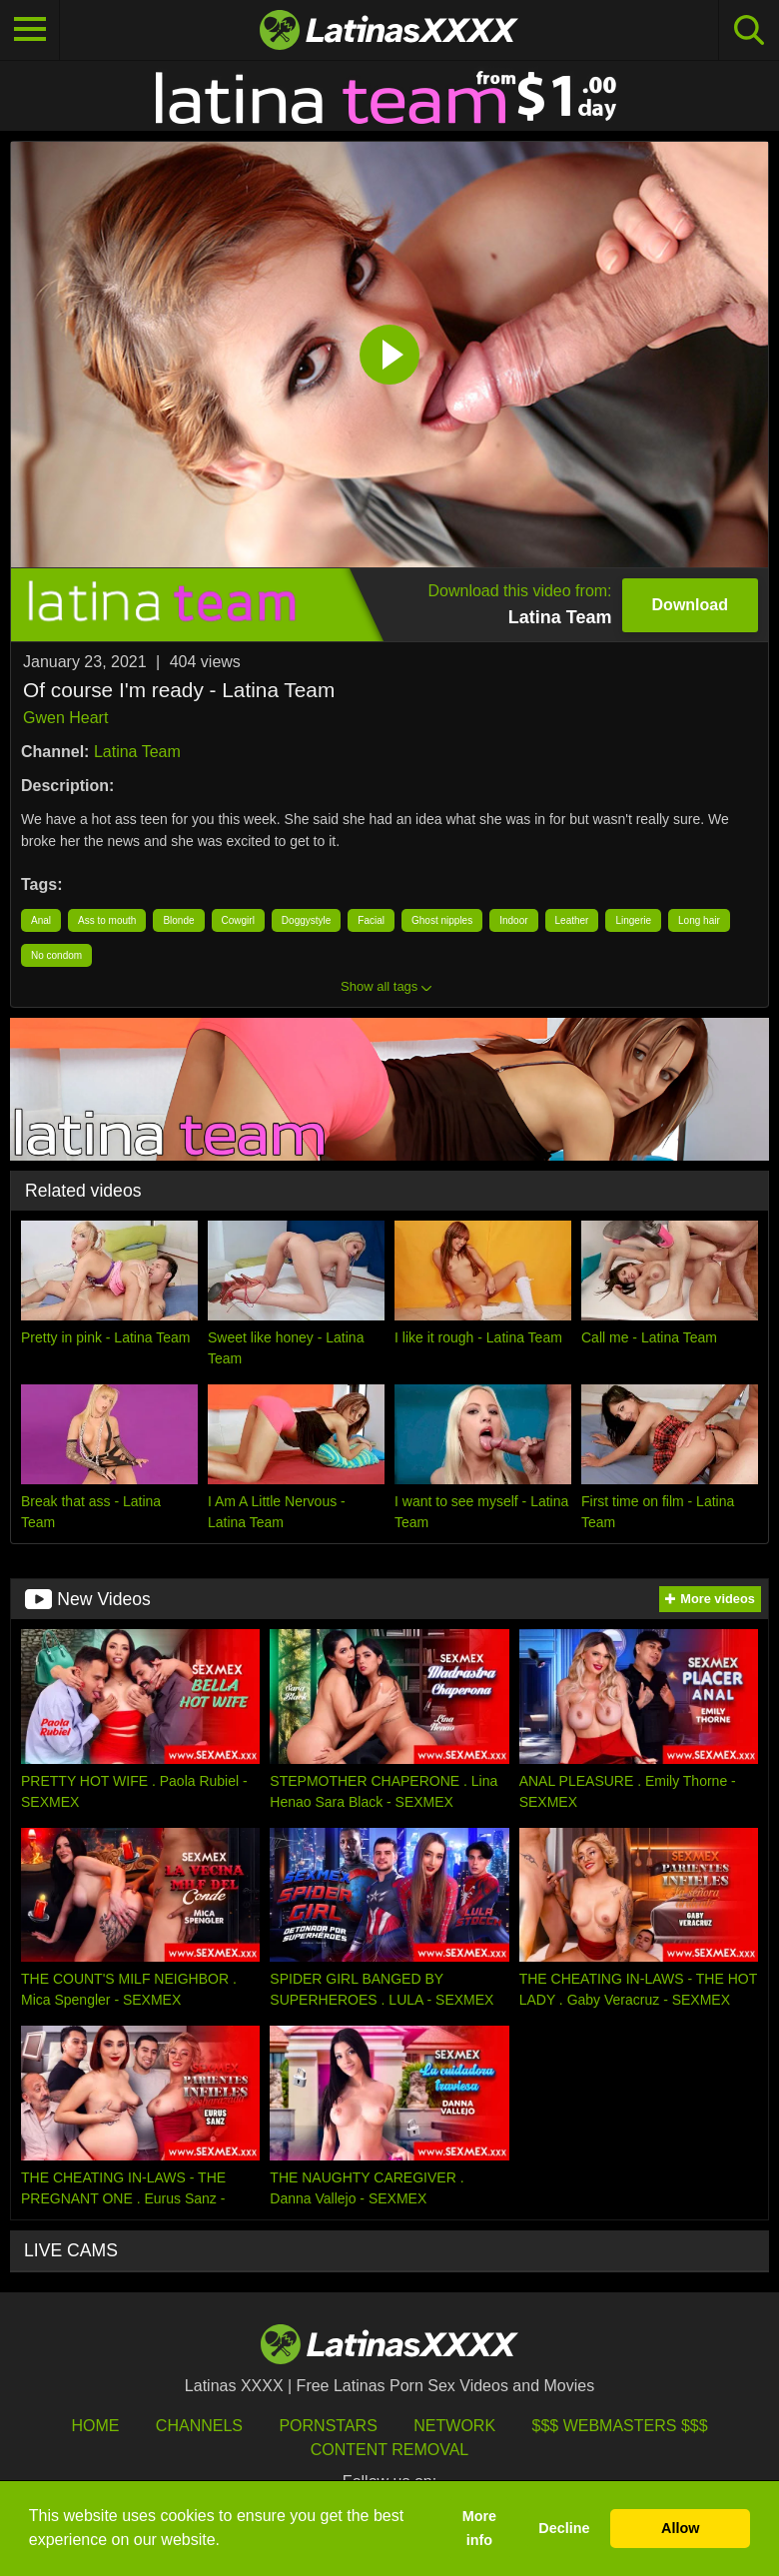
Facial (371, 920)
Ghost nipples (441, 920)
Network (454, 2425)
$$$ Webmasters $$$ (620, 2425)
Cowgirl (238, 920)
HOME (95, 2425)
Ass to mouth (107, 920)
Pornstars (328, 2425)
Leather (572, 920)
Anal (41, 920)
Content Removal (390, 2449)
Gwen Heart (65, 717)
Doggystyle (306, 920)
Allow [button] (680, 2528)
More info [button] (479, 2528)
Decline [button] (563, 2528)
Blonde (178, 920)
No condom (56, 955)
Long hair (699, 920)
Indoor (513, 920)
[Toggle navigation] (30, 30)
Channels (199, 2425)
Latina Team (137, 751)
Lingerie (633, 920)
